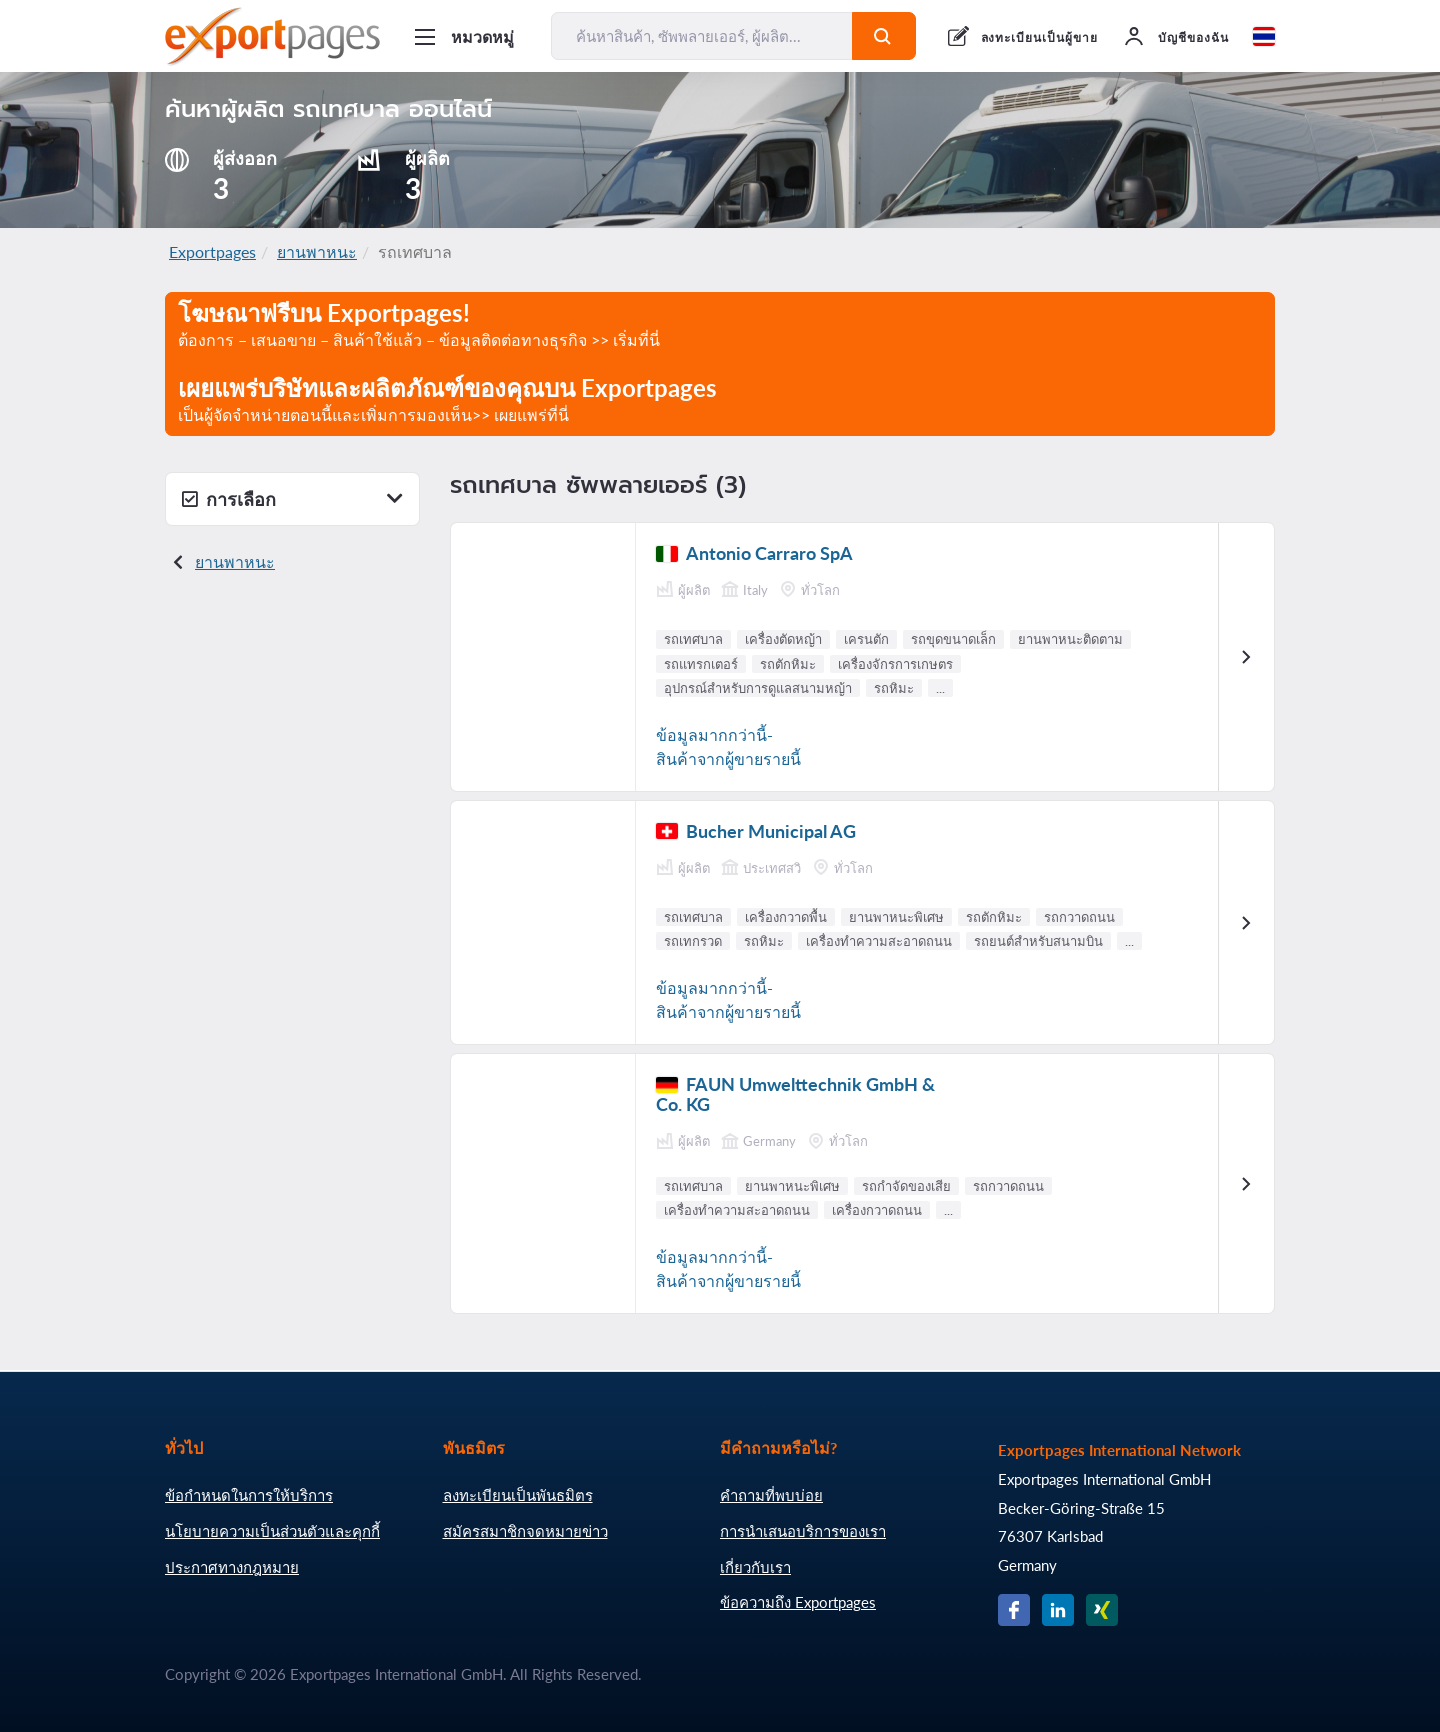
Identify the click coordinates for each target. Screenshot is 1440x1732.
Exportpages (212, 251)
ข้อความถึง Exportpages (798, 1602)
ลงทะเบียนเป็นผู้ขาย (1039, 37)
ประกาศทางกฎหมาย (232, 1567)
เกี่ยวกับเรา (755, 1567)
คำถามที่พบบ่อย (771, 1495)
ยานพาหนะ (317, 251)
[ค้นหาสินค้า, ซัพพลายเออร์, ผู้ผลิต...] (702, 36)
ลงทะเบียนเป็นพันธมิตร (518, 1495)
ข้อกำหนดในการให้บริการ (249, 1495)
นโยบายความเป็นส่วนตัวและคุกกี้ (272, 1531)
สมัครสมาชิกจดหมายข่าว (525, 1531)
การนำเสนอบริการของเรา (803, 1531)
